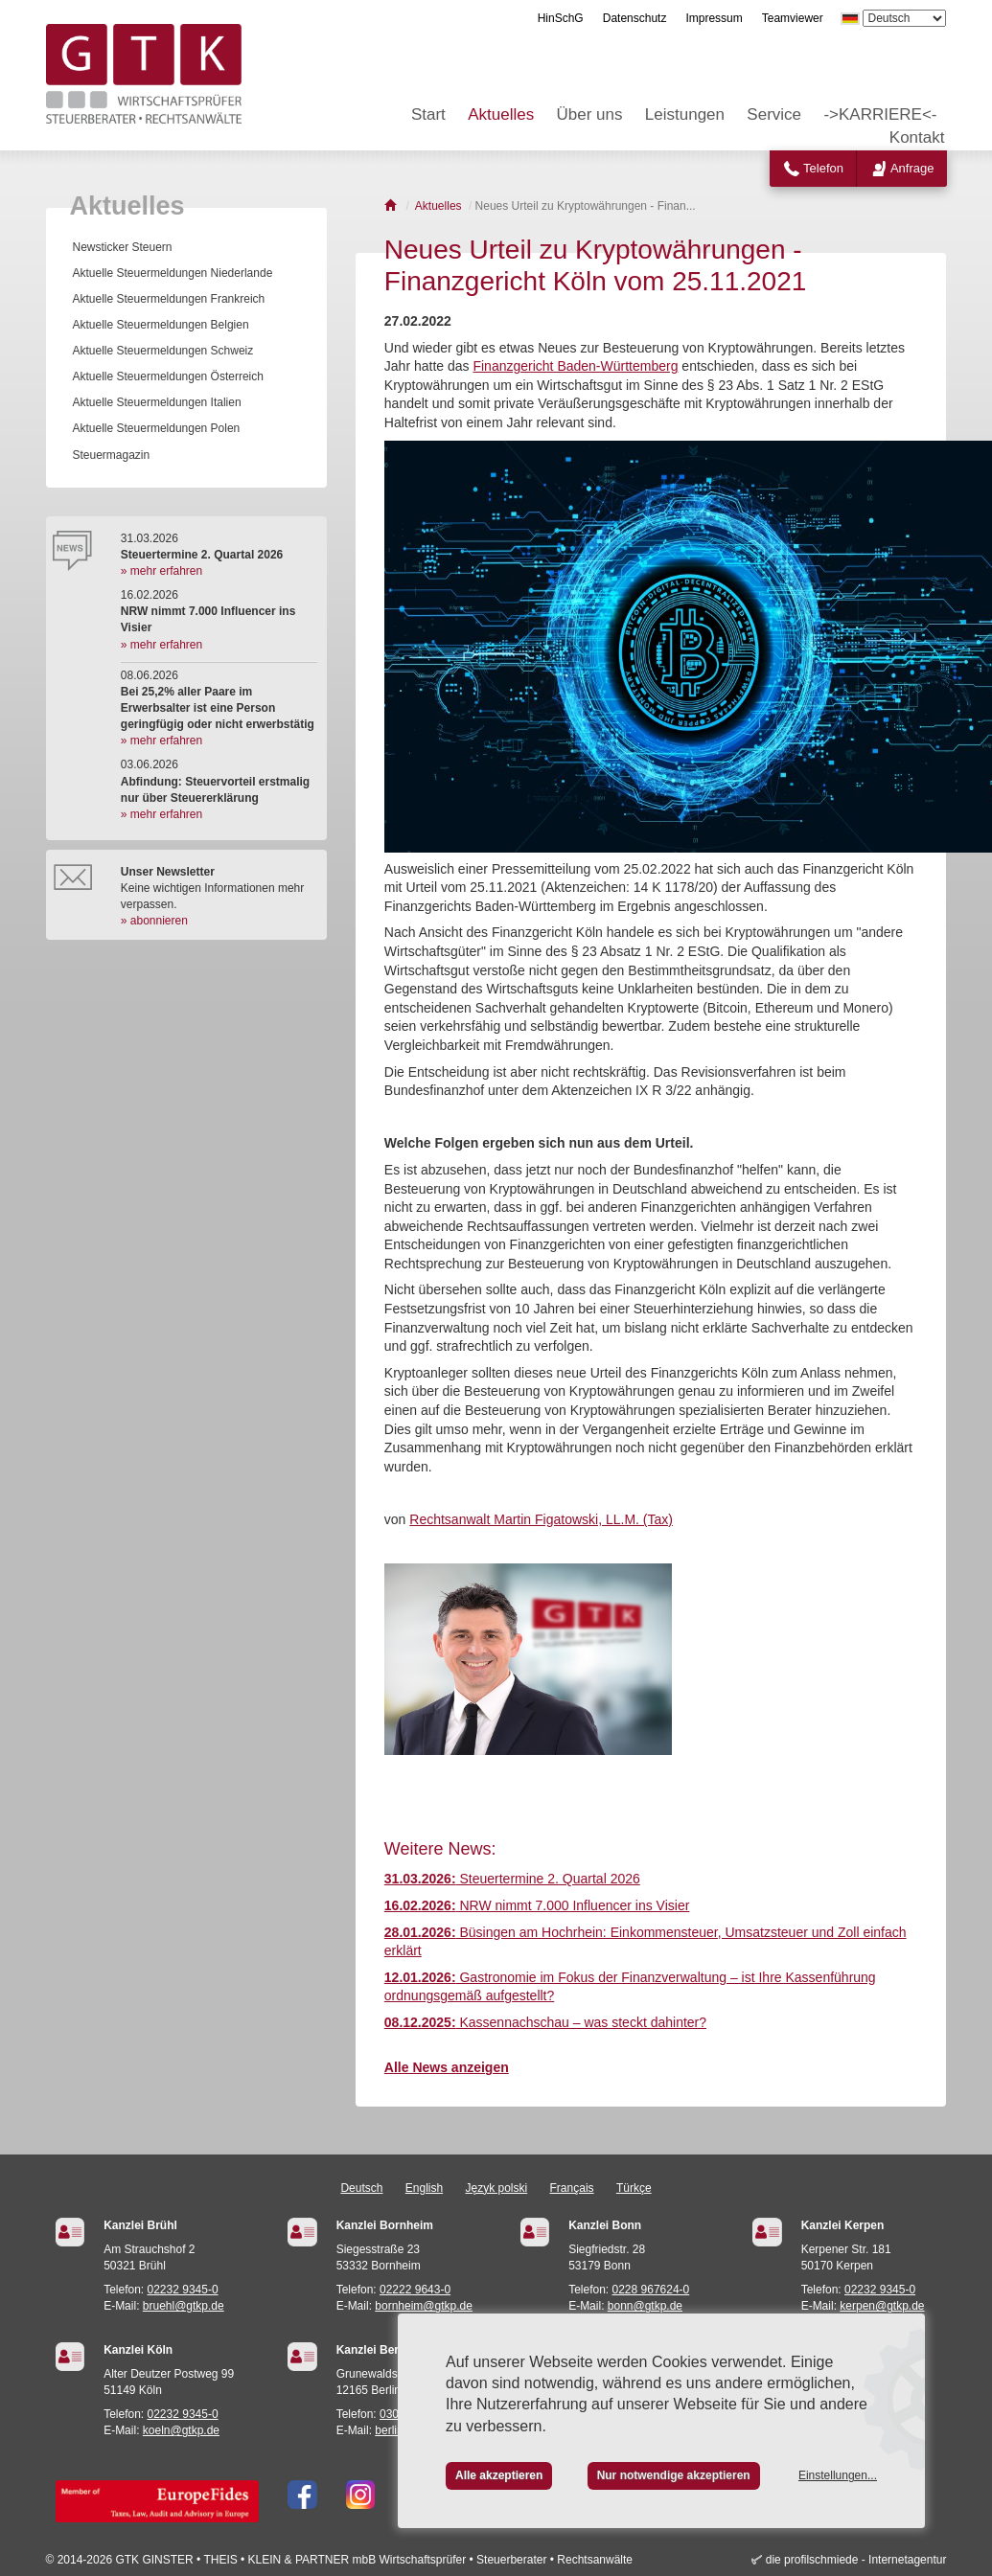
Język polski (497, 2188)
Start (428, 114)
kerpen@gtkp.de (882, 2306)
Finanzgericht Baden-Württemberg (575, 366)
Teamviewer (792, 18)
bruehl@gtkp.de (183, 2306)
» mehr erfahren (161, 571)
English (424, 2188)
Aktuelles (501, 114)
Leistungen (685, 114)
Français (572, 2188)
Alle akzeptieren (498, 2475)
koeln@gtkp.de (181, 2430)
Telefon (823, 168)
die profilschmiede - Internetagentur (856, 2559)
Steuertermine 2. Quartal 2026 (512, 1878)
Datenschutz (635, 18)
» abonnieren (154, 920)
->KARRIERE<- (879, 114)
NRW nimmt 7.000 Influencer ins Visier (537, 1905)
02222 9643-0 (415, 2289)
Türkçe (634, 2188)
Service (774, 114)
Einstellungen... (837, 2475)
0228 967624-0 (651, 2289)
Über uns (590, 114)
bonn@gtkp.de (645, 2306)
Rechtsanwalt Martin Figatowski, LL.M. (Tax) (541, 1519)
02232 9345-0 (183, 2289)
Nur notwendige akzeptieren (673, 2475)
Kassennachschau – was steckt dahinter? (545, 2022)
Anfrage (912, 168)
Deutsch (361, 2188)
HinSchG (561, 18)
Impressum (713, 18)
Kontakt (917, 137)
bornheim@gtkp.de (424, 2306)
